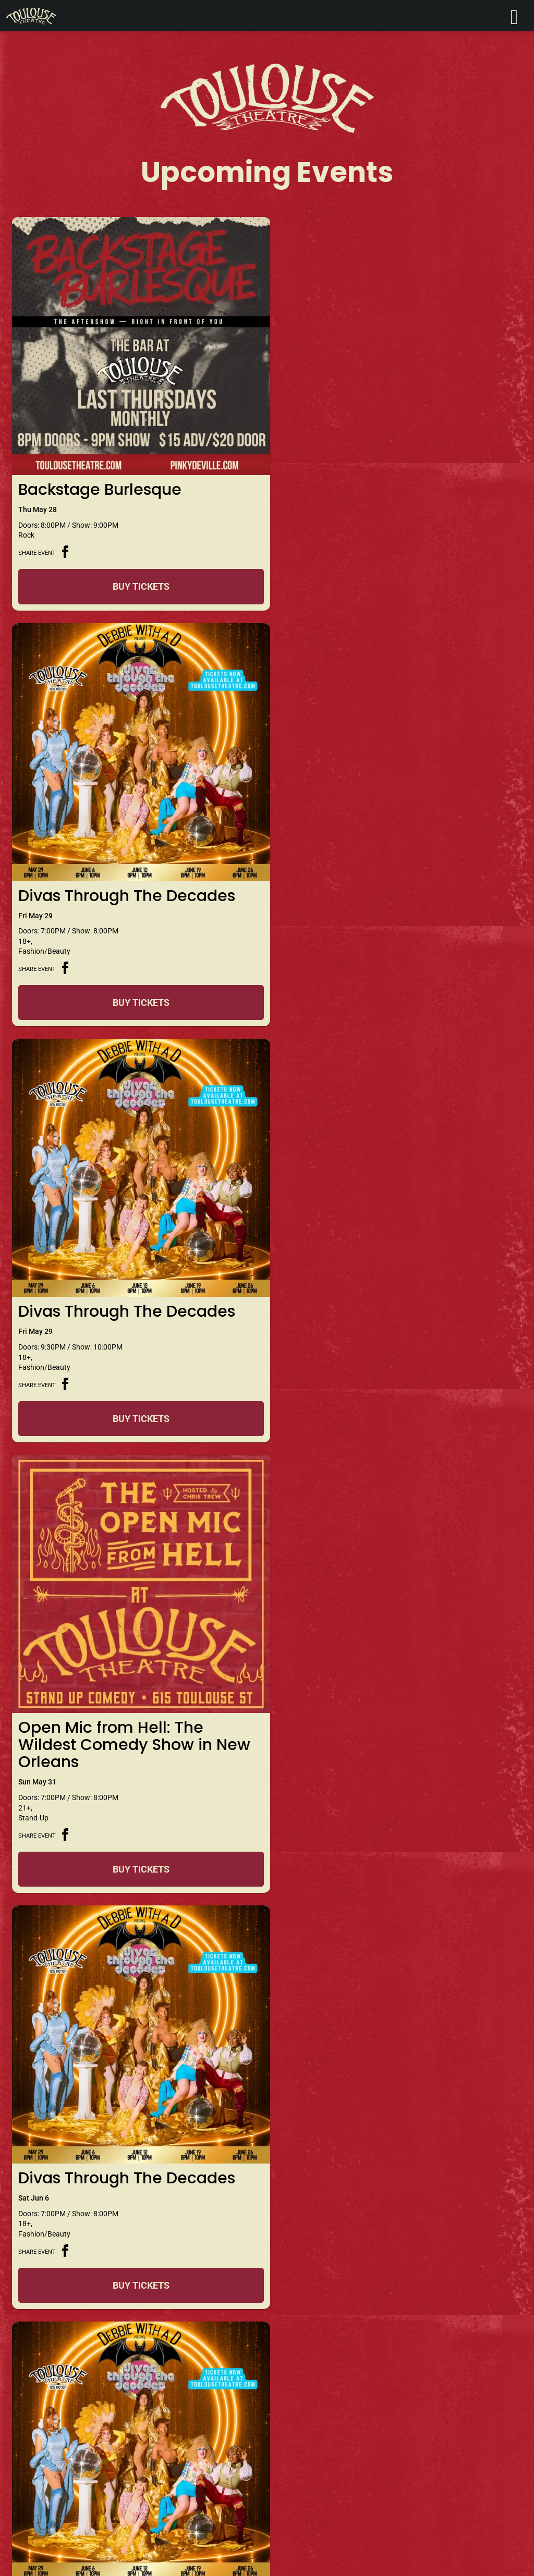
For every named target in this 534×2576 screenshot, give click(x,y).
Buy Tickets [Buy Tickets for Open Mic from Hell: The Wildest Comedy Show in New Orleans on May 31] (395, 1037)
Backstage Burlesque (99, 485)
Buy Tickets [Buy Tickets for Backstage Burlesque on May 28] (139, 592)
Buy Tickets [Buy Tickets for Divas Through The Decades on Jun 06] (139, 1448)
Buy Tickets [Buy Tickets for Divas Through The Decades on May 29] (395, 592)
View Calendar (267, 2336)
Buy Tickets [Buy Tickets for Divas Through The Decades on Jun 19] (139, 2271)
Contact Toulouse (54, 2437)
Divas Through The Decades (383, 485)
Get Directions (267, 2454)
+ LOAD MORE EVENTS (267, 2309)
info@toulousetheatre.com (66, 2479)
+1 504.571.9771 (110, 2466)
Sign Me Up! (444, 2489)
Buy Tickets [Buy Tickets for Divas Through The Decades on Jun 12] (139, 1859)
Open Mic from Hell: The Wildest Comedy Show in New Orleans (391, 913)
